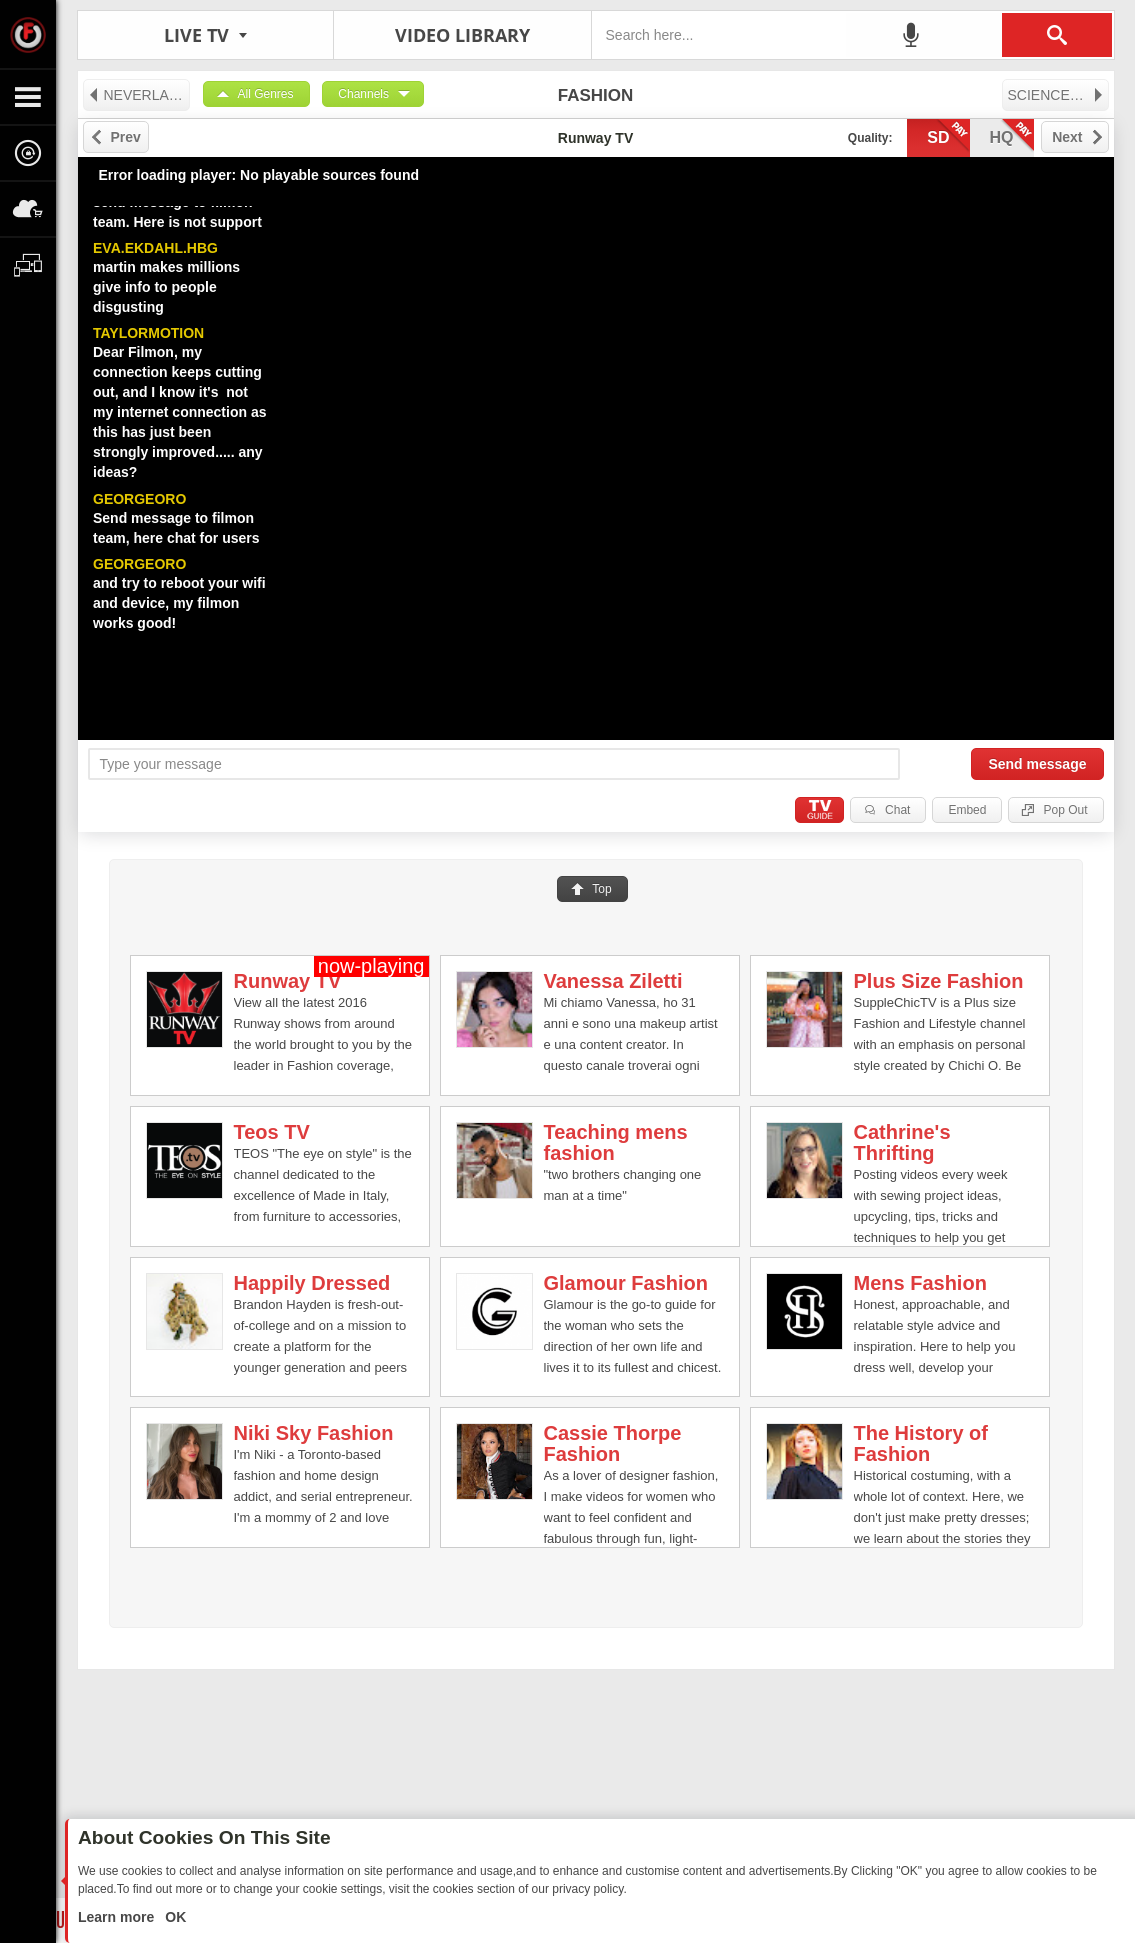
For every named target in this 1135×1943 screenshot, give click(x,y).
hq (1012, 136)
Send (1037, 764)
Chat (897, 810)
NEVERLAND (138, 95)
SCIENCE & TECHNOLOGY (1058, 95)
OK (173, 1917)
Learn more (118, 1917)
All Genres (266, 94)
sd (948, 136)
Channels (363, 94)
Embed (967, 810)
